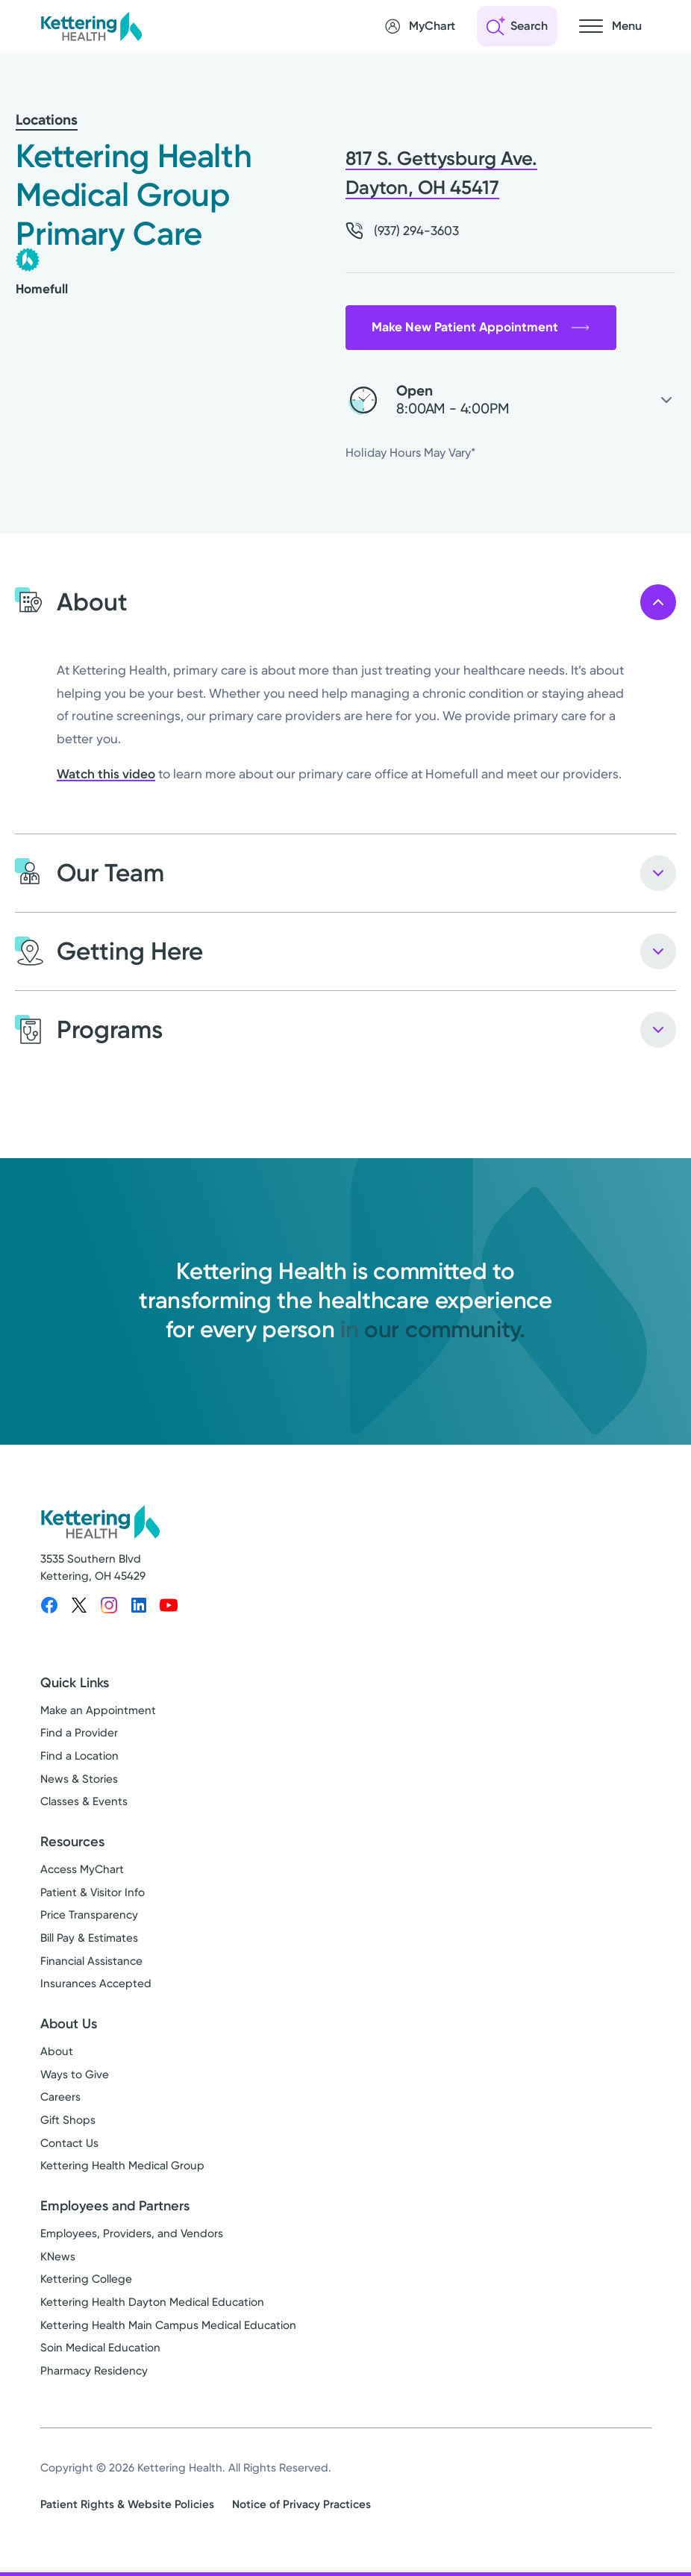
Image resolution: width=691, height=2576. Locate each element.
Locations (47, 119)
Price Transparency (89, 1915)
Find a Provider (79, 1732)
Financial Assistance (91, 1961)
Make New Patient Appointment (481, 326)
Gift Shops (68, 2120)
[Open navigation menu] (610, 26)
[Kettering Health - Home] (91, 25)
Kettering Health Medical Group (122, 2165)
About (56, 2051)
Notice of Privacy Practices (301, 2504)
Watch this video (106, 773)
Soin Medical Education (100, 2347)
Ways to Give (74, 2074)
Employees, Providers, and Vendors (131, 2233)
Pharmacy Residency (94, 2371)
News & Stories (79, 1779)
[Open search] (517, 26)
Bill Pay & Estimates (89, 1938)
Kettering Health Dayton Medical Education (152, 2302)
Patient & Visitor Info (92, 1892)
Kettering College (86, 2279)
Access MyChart (82, 1869)
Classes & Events (84, 1801)
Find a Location (79, 1756)
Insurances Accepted (95, 1983)
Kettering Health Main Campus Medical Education (168, 2325)
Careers (60, 2097)
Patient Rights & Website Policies (127, 2504)
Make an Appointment (98, 1710)
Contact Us (69, 2143)
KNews (57, 2256)
